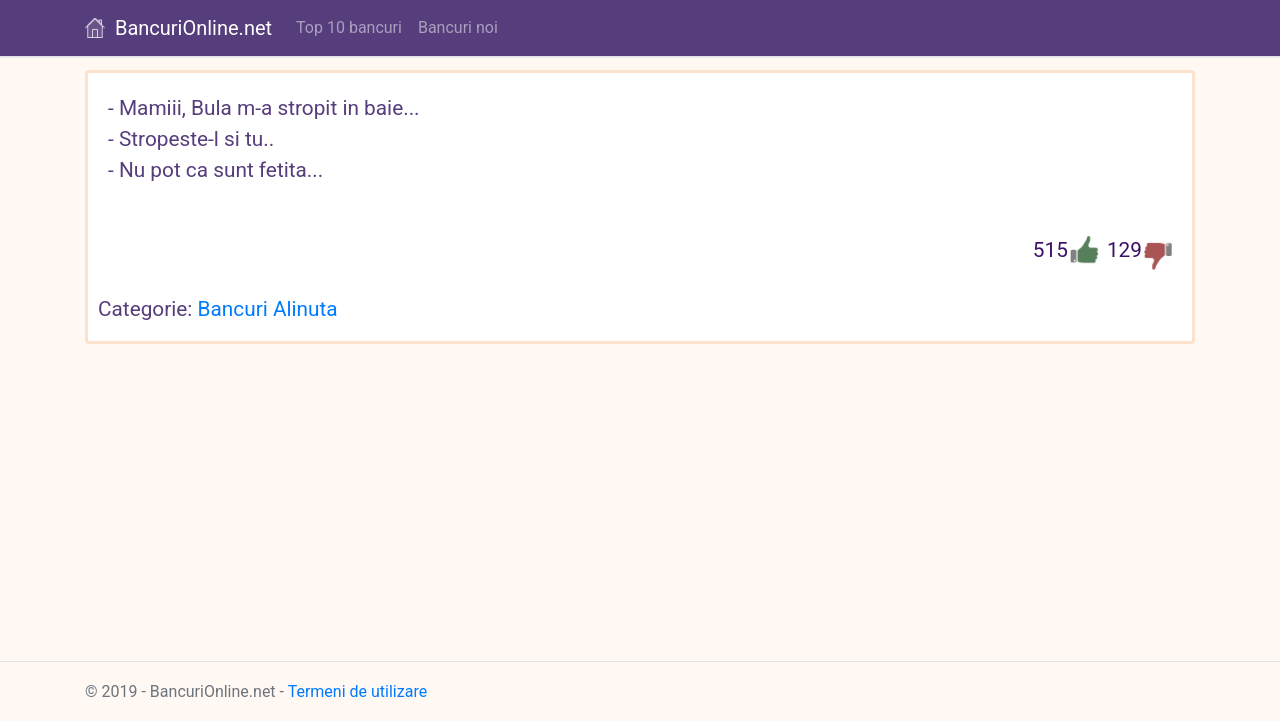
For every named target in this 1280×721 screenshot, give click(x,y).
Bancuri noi (458, 27)
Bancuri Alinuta (268, 309)
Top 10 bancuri (349, 27)
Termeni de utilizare (358, 691)
